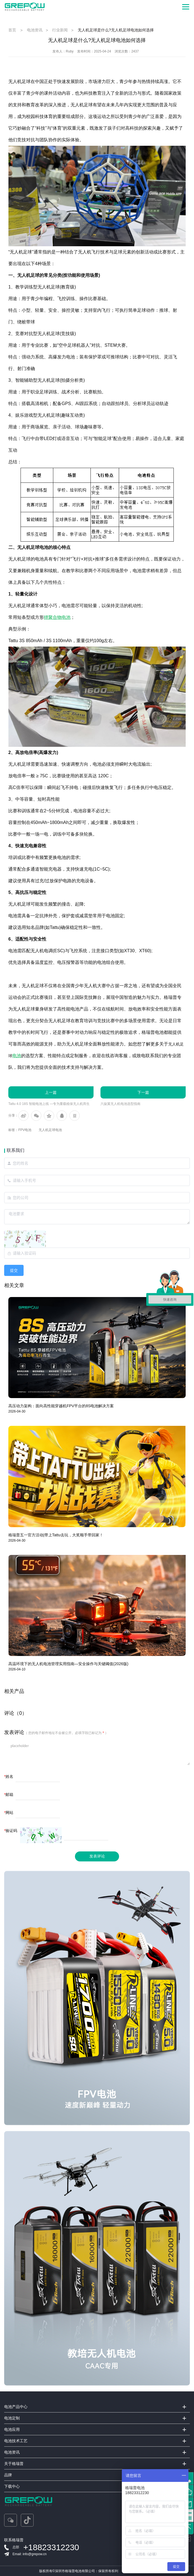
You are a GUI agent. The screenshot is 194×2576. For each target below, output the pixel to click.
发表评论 (97, 1856)
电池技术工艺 (15, 2441)
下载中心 (12, 2486)
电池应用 (12, 2429)
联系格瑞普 (14, 2540)
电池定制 (12, 2418)
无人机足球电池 (50, 1130)
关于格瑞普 (14, 2463)
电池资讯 (34, 30)
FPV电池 (24, 1130)
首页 (12, 30)
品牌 (8, 2475)
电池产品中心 (15, 2406)
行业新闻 (60, 30)
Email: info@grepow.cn (29, 2554)
